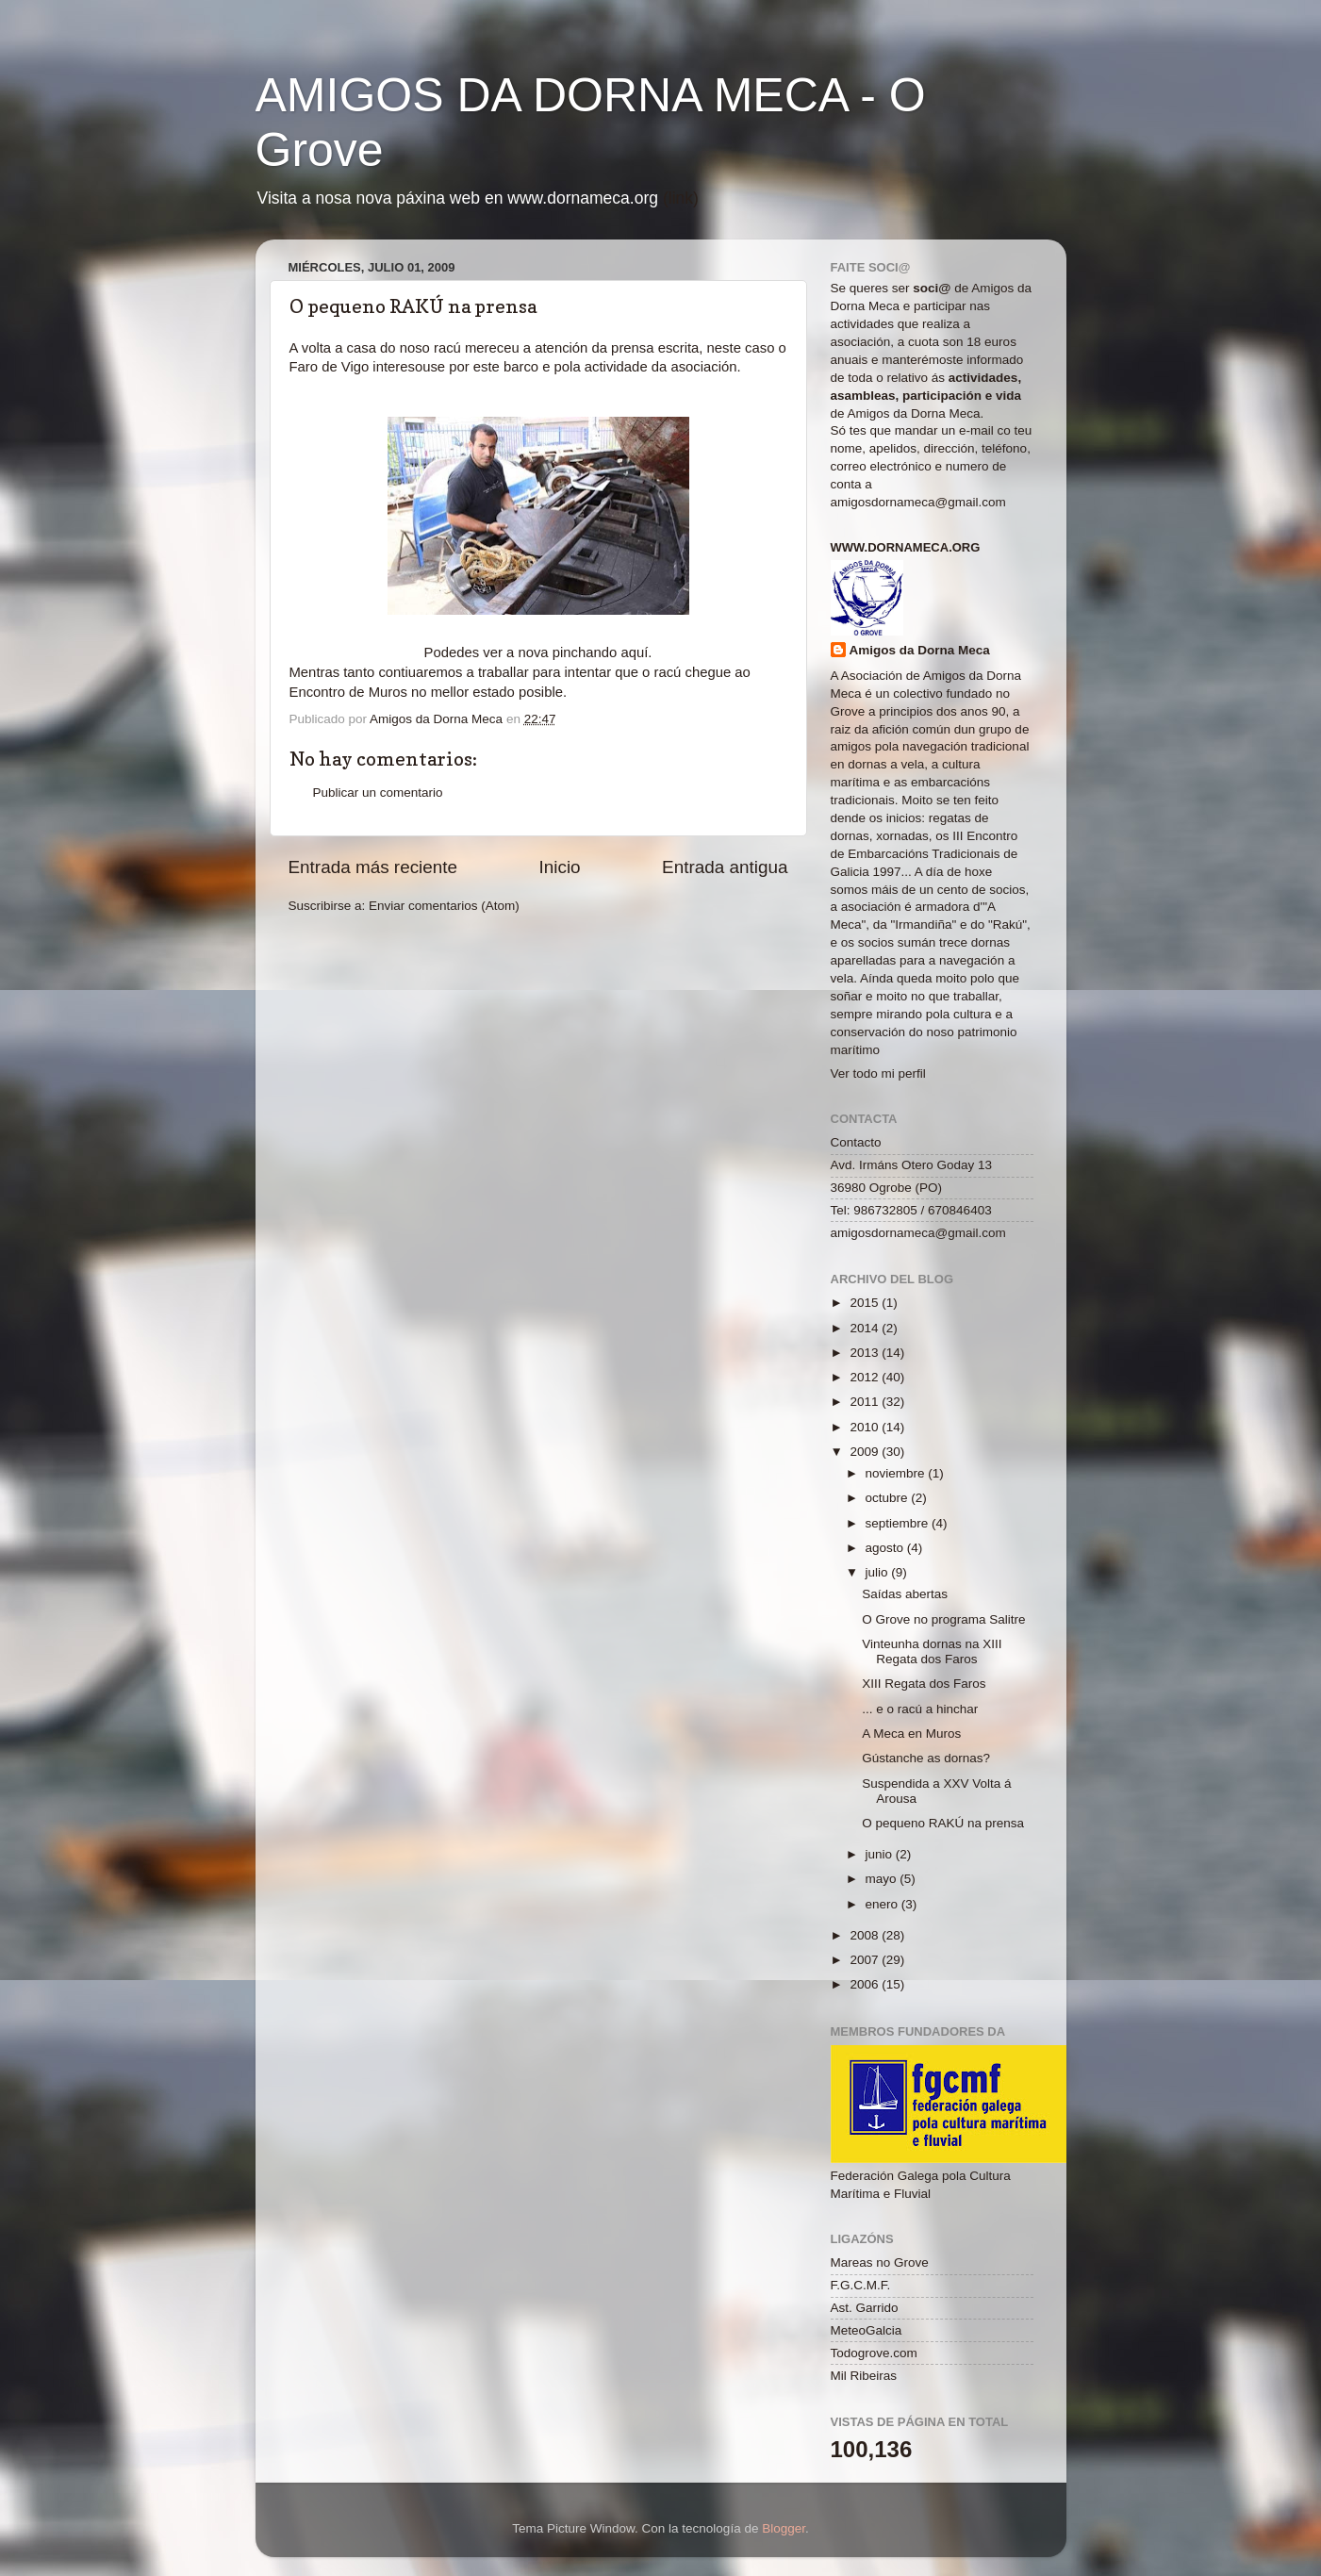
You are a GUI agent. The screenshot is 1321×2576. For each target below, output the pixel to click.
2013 (866, 1353)
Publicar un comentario (378, 792)
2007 (866, 1960)
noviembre (897, 1473)
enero (883, 1904)
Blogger (783, 2528)
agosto (886, 1548)
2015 (866, 1303)
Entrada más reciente (373, 867)
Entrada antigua (724, 867)
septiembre (899, 1523)
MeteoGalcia (866, 2330)
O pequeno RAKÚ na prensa (943, 1823)
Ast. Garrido (865, 2308)
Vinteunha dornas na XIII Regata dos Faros (931, 1651)
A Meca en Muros (911, 1733)
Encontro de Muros (350, 692)
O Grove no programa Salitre (943, 1619)
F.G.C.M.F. (861, 2285)
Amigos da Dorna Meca (920, 650)
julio (879, 1572)
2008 (866, 1935)
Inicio (560, 867)
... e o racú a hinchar (920, 1709)
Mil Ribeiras (864, 2376)
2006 (866, 1984)
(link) (681, 198)
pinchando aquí (601, 652)
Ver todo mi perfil (878, 1073)
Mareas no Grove (880, 2262)
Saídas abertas (905, 1594)
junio (881, 1854)
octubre (889, 1498)
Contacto (856, 1142)
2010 (866, 1427)
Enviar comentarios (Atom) (444, 906)
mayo (883, 1879)
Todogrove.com (874, 2353)
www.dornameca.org (906, 547)
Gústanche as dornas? (926, 1758)
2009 (866, 1452)
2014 (866, 1328)
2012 (866, 1377)
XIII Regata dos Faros (923, 1683)
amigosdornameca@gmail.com (918, 502)
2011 (866, 1402)
